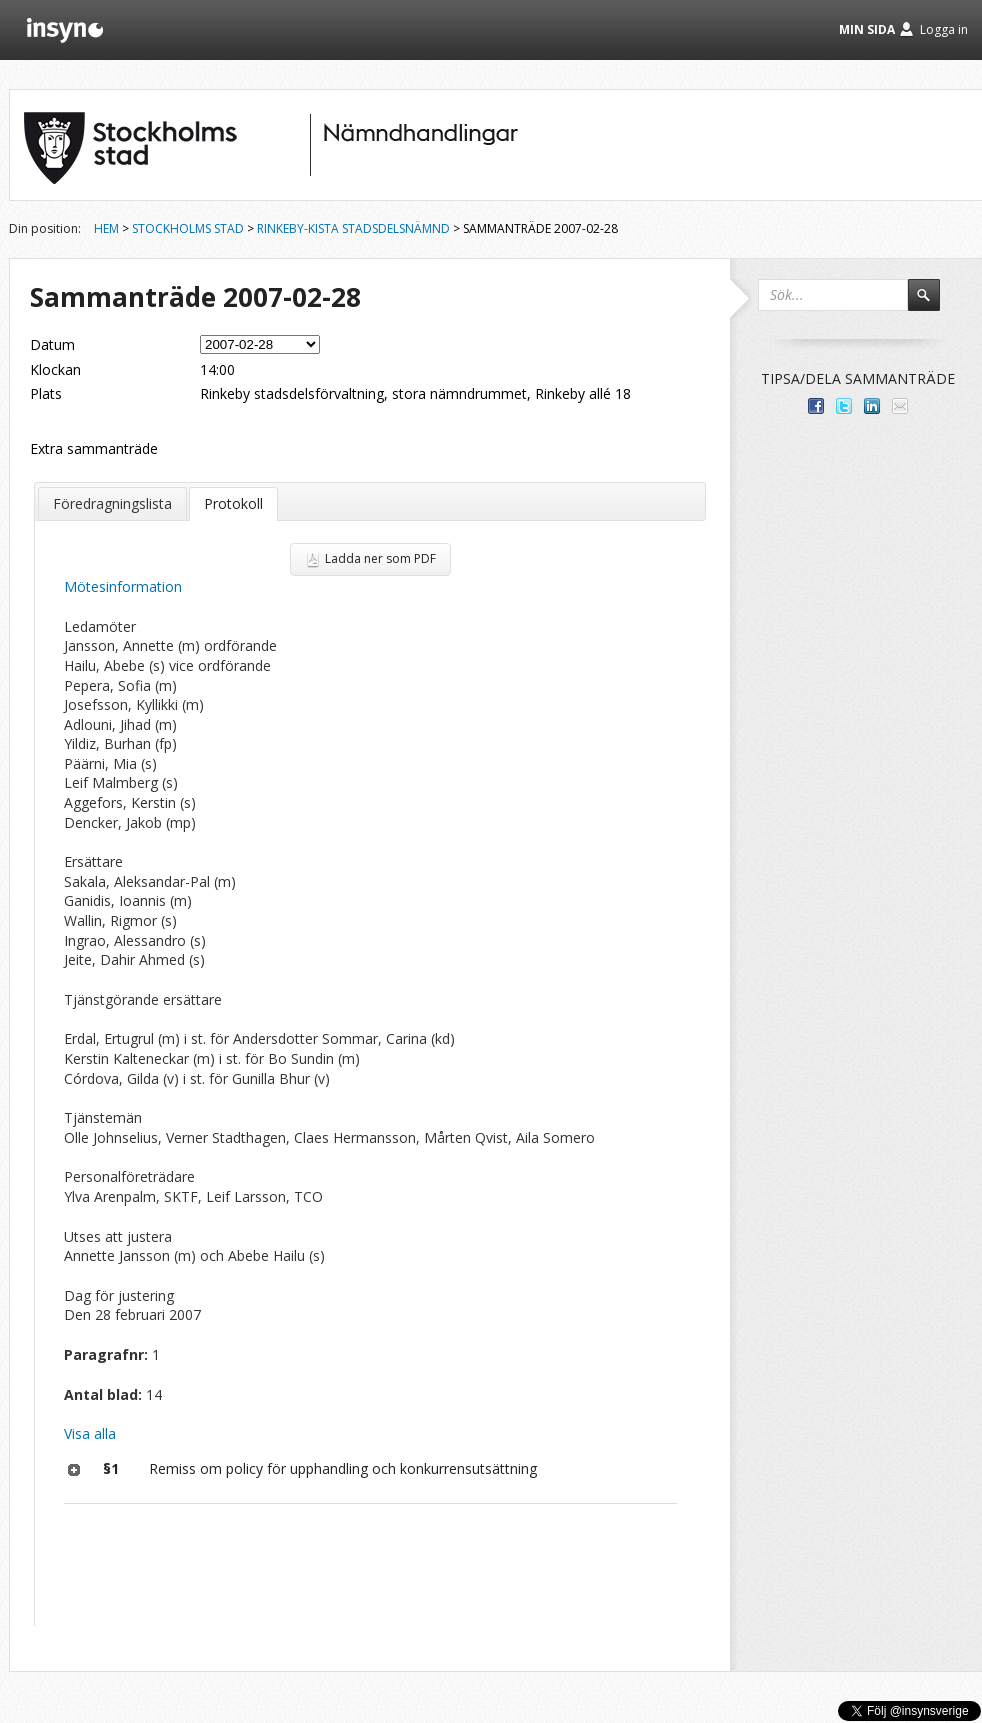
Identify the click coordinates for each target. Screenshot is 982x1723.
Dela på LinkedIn (872, 406)
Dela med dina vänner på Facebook (816, 406)
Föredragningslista (112, 503)
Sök (933, 304)
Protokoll (233, 503)
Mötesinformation (123, 586)
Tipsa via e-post (900, 406)
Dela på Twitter (844, 406)
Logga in (944, 29)
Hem (106, 228)
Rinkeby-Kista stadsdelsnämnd (353, 228)
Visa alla (90, 1433)
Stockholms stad (188, 228)
